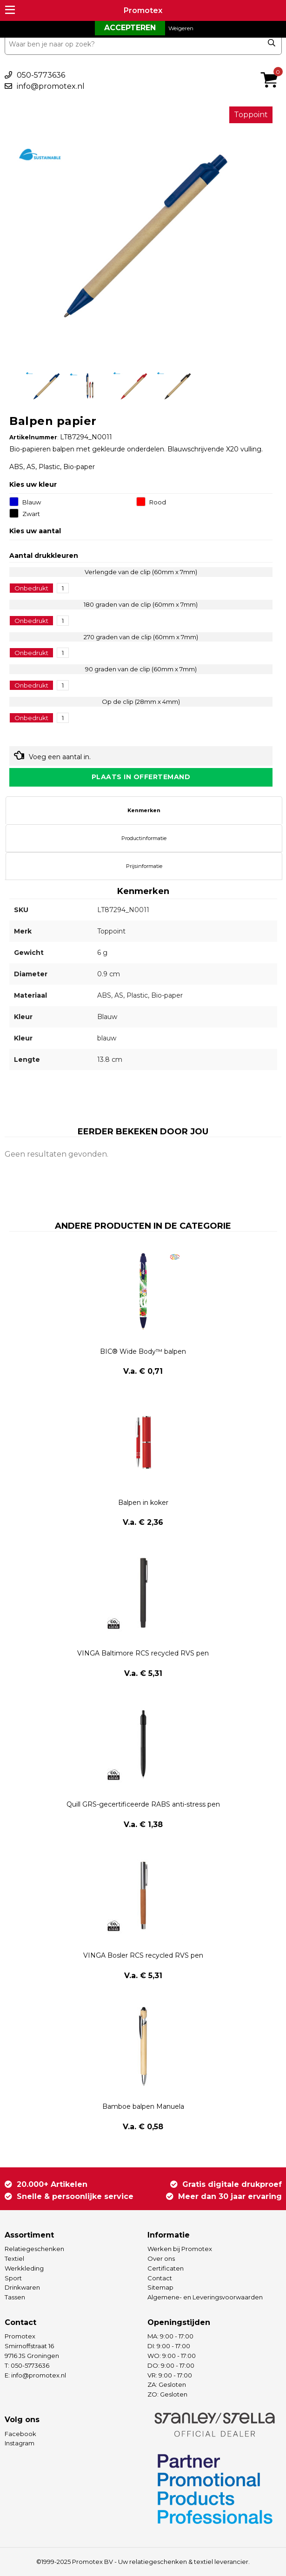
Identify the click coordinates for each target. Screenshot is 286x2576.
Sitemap (160, 2287)
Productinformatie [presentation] (143, 838)
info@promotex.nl (51, 86)
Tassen (15, 2297)
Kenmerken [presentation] (143, 810)
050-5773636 (41, 75)
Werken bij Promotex (179, 2248)
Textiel (14, 2258)
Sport (13, 2278)
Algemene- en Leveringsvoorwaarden (205, 2297)
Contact (159, 2278)
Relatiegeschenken (34, 2248)
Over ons (161, 2258)
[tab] (144, 810)
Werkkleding (24, 2268)
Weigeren (180, 28)
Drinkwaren (22, 2287)
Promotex (143, 10)
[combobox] (143, 44)
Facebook (20, 2433)
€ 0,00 (271, 67)
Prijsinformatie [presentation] (144, 866)
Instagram (19, 2443)
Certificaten (165, 2268)
